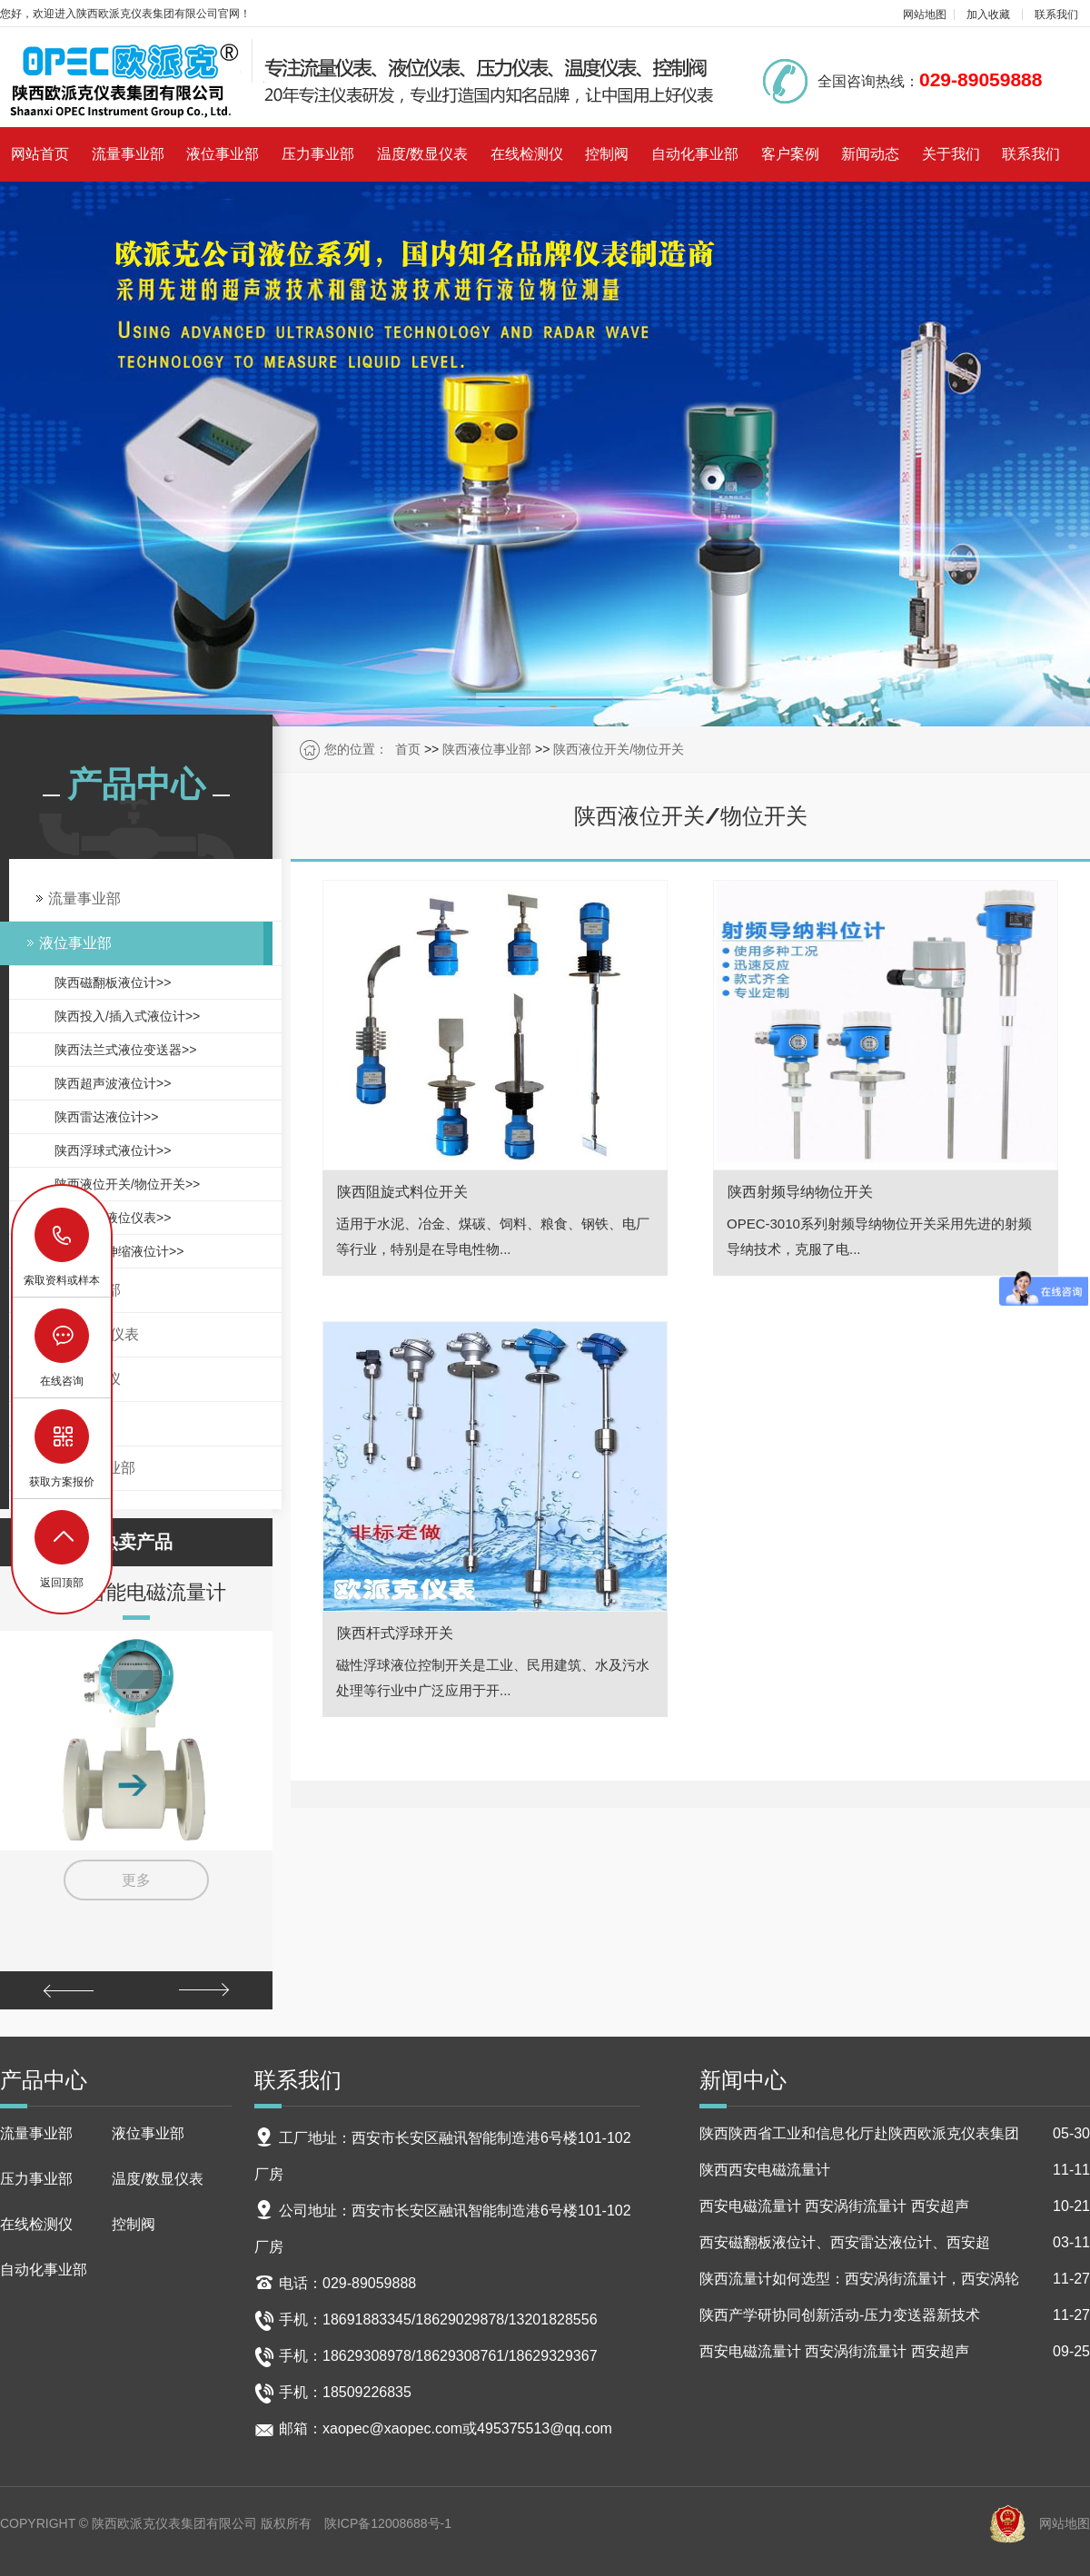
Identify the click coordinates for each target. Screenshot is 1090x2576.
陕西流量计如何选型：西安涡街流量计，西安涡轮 (894, 2279)
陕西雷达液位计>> (106, 1117)
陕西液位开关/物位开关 (618, 749)
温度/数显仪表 (422, 154)
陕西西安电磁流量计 (894, 2170)
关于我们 (951, 154)
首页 (408, 749)
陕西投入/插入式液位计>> (127, 1016)
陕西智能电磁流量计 (136, 1592)
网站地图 (924, 14)
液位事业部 (222, 154)
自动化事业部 (694, 154)
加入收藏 (988, 14)
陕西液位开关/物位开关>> (127, 1184)
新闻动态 (870, 154)
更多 (136, 1880)
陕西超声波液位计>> (112, 1083)
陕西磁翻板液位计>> (112, 982)
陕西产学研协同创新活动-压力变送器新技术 (894, 2315)
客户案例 (790, 154)
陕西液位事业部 (486, 749)
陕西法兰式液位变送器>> (125, 1049)
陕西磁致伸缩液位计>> (118, 1251)
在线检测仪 (526, 154)
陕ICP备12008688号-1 (387, 2523)
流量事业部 (128, 154)
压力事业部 (318, 154)
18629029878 (62, 1235)
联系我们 (1056, 14)
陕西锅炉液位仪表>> (112, 1217)
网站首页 (40, 154)
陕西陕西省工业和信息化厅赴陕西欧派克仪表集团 (894, 2134)
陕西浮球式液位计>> (112, 1150)
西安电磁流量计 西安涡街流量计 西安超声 (894, 2206)
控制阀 (607, 154)
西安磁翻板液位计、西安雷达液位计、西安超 (894, 2243)
